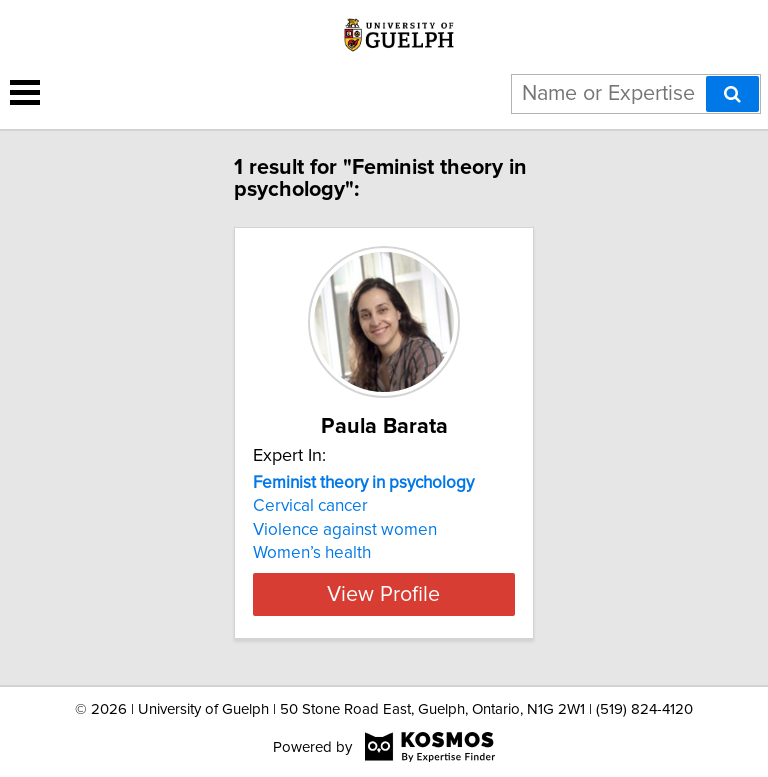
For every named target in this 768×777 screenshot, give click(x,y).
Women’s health (312, 553)
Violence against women (345, 530)
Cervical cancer (310, 506)
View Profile (383, 594)
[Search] (732, 94)
